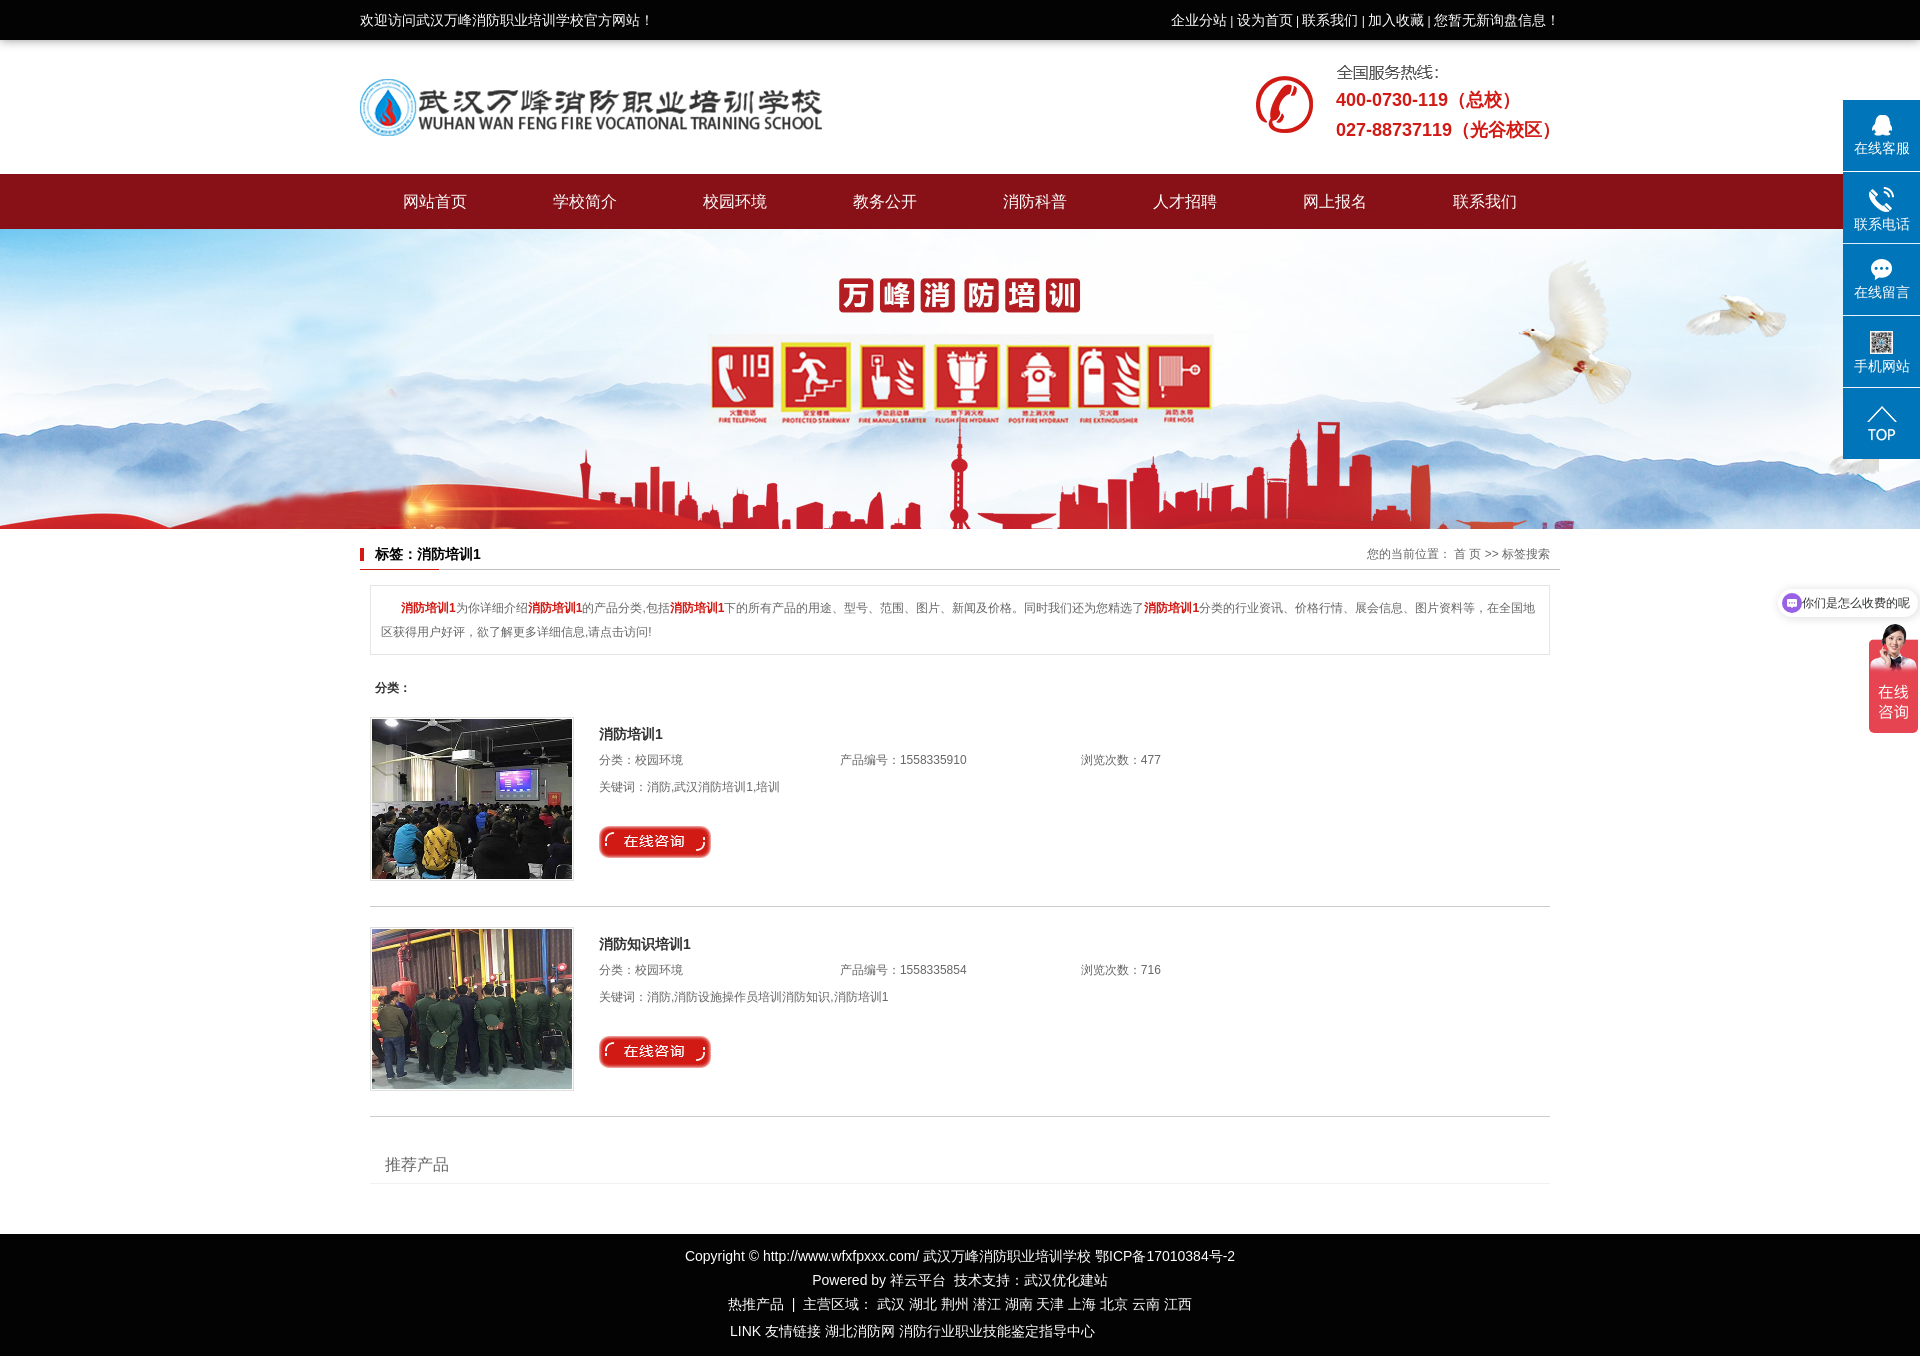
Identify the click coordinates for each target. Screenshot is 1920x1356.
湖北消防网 (860, 1331)
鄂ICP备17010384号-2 (1165, 1256)
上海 (1082, 1304)
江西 (1178, 1304)
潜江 (987, 1304)
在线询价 (655, 842)
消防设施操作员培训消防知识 (752, 997)
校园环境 (735, 201)
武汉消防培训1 (713, 787)
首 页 (1467, 554)
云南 (1146, 1304)
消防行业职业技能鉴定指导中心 (997, 1331)
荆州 (955, 1304)
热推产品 (756, 1304)
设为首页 (1265, 20)
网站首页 (435, 201)
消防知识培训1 (645, 944)
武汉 (891, 1304)
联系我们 (1330, 20)
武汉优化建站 (1066, 1280)
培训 (768, 787)
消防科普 (1035, 201)
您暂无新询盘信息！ (1497, 20)
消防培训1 (631, 734)
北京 (1114, 1304)
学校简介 (585, 201)
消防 (659, 787)
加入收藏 (1396, 20)
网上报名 (1335, 201)
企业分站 (1199, 20)
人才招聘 (1185, 201)
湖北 (923, 1304)
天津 (1050, 1304)
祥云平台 (918, 1280)
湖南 (1019, 1304)
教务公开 (885, 201)
